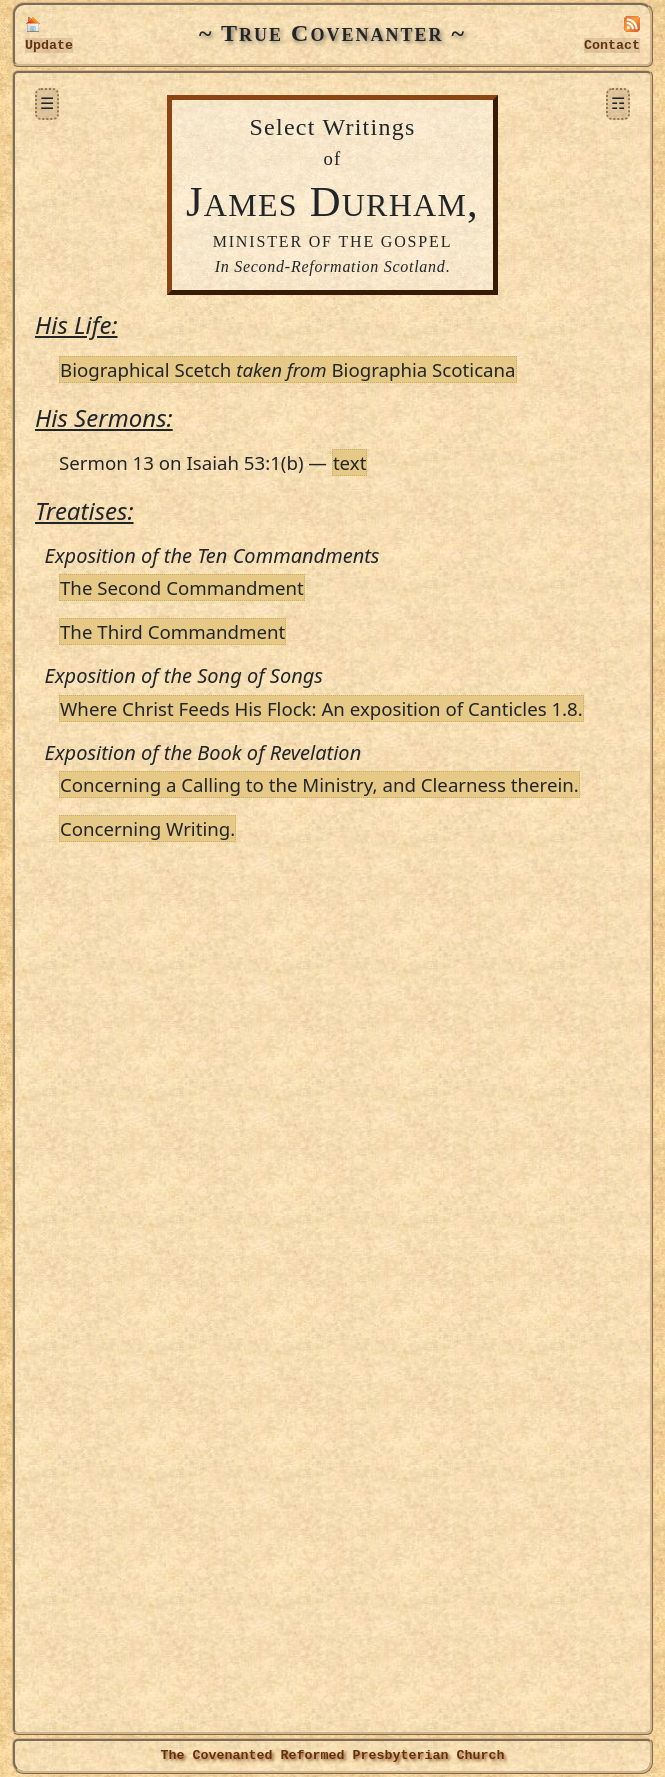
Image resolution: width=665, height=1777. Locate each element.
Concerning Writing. (147, 828)
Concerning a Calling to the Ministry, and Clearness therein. (319, 784)
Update (49, 45)
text (350, 462)
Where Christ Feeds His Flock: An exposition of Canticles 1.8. (321, 708)
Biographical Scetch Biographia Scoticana (288, 369)
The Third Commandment (172, 631)
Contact (612, 45)
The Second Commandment (182, 587)
